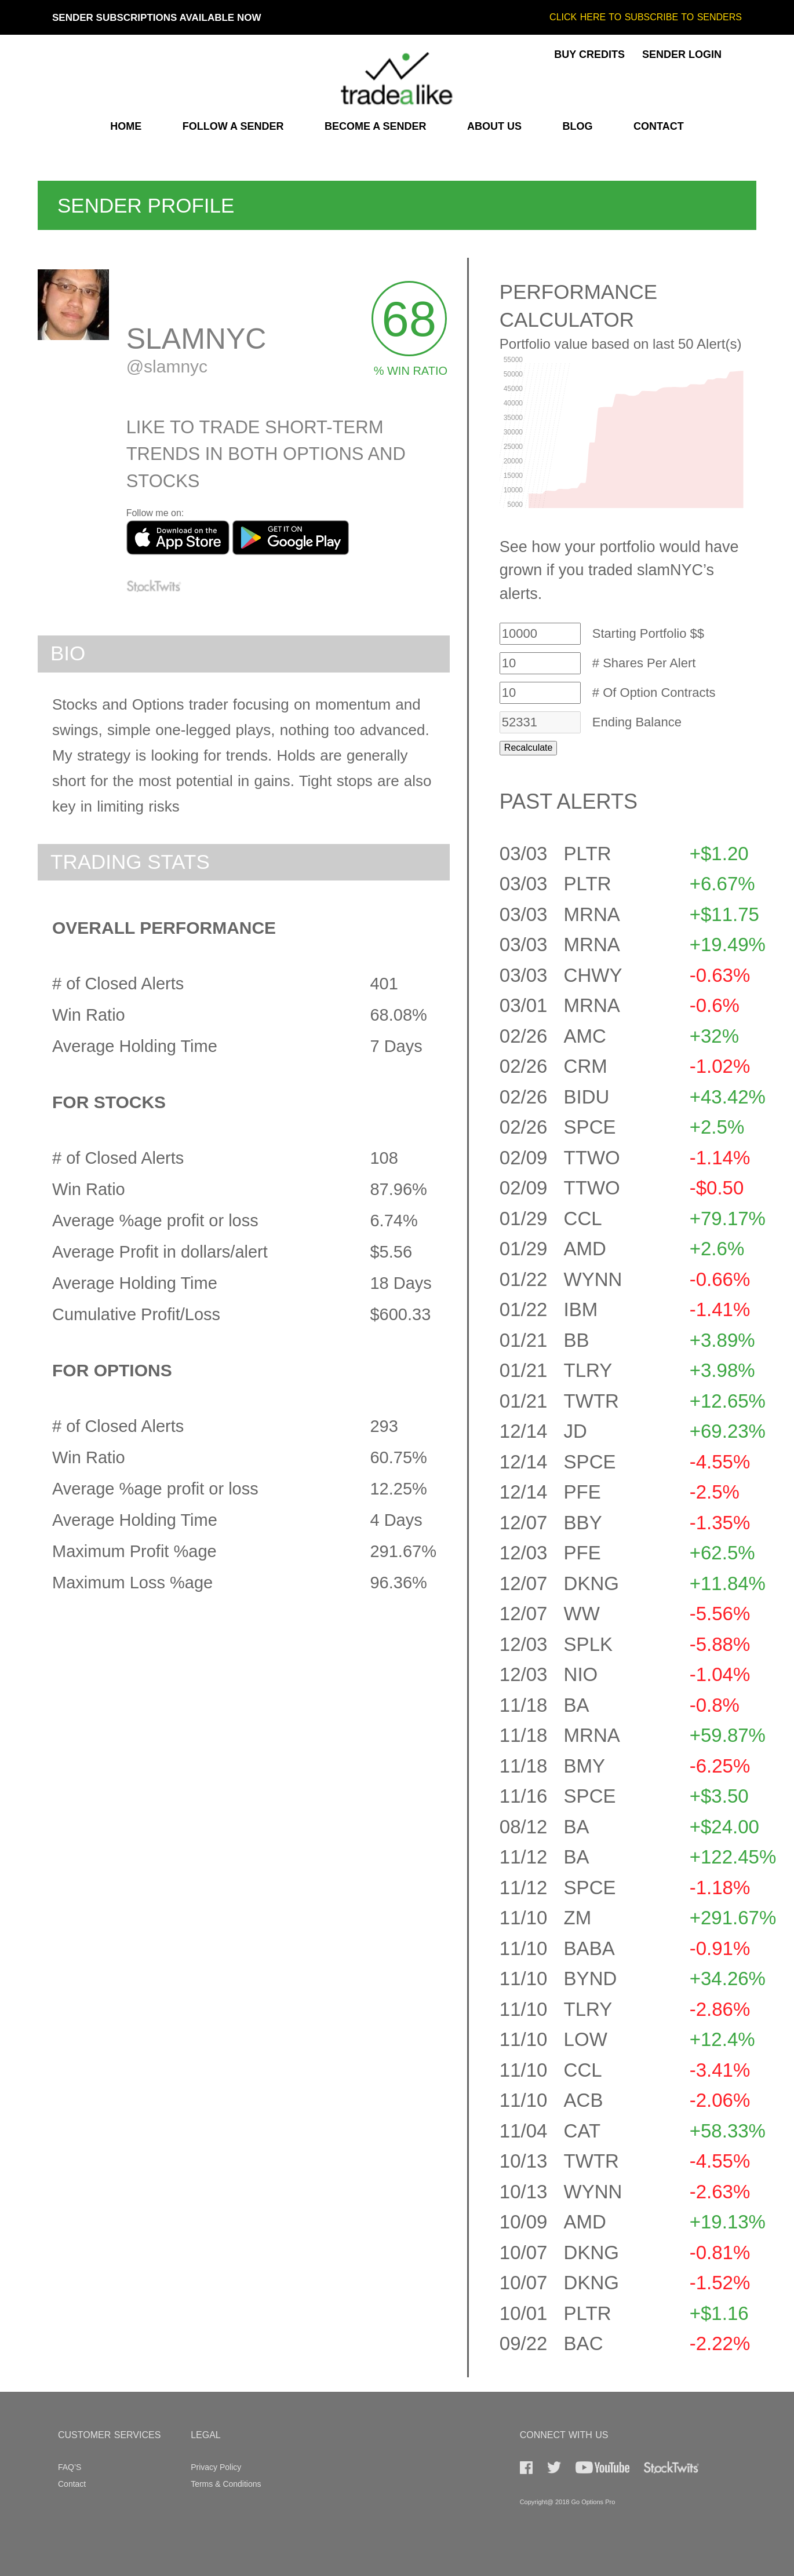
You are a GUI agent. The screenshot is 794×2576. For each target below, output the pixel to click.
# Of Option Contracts (654, 692)
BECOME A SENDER (376, 126)
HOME (125, 126)
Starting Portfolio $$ (648, 633)
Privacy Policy (216, 2467)
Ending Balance (637, 722)
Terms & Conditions (226, 2484)
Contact (72, 2484)
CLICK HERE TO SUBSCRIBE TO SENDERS (645, 17)
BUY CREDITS (589, 54)
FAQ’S (69, 2467)
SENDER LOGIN (682, 54)
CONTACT (658, 126)
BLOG (578, 126)
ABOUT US (494, 126)
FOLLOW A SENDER (233, 126)
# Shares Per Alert (644, 663)
